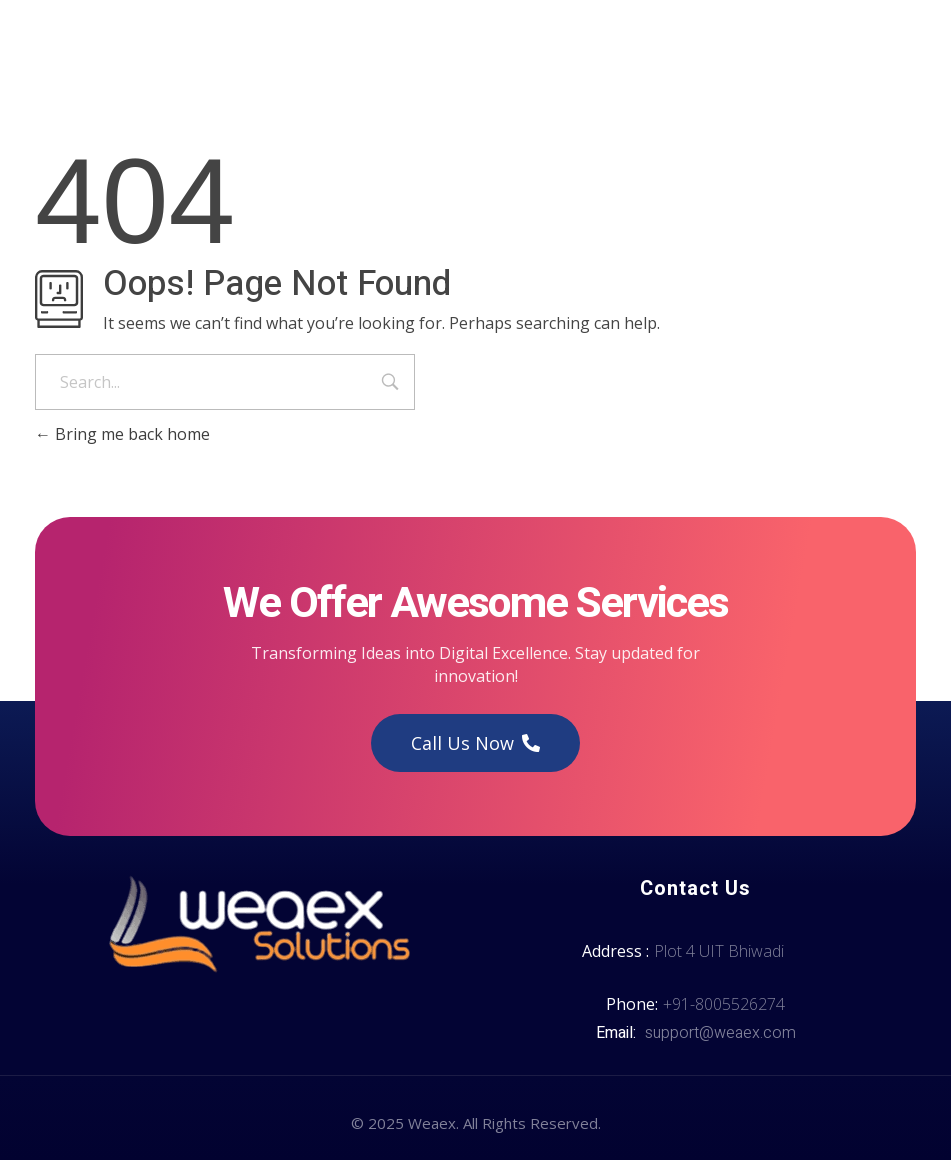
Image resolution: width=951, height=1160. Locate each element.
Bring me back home (122, 434)
